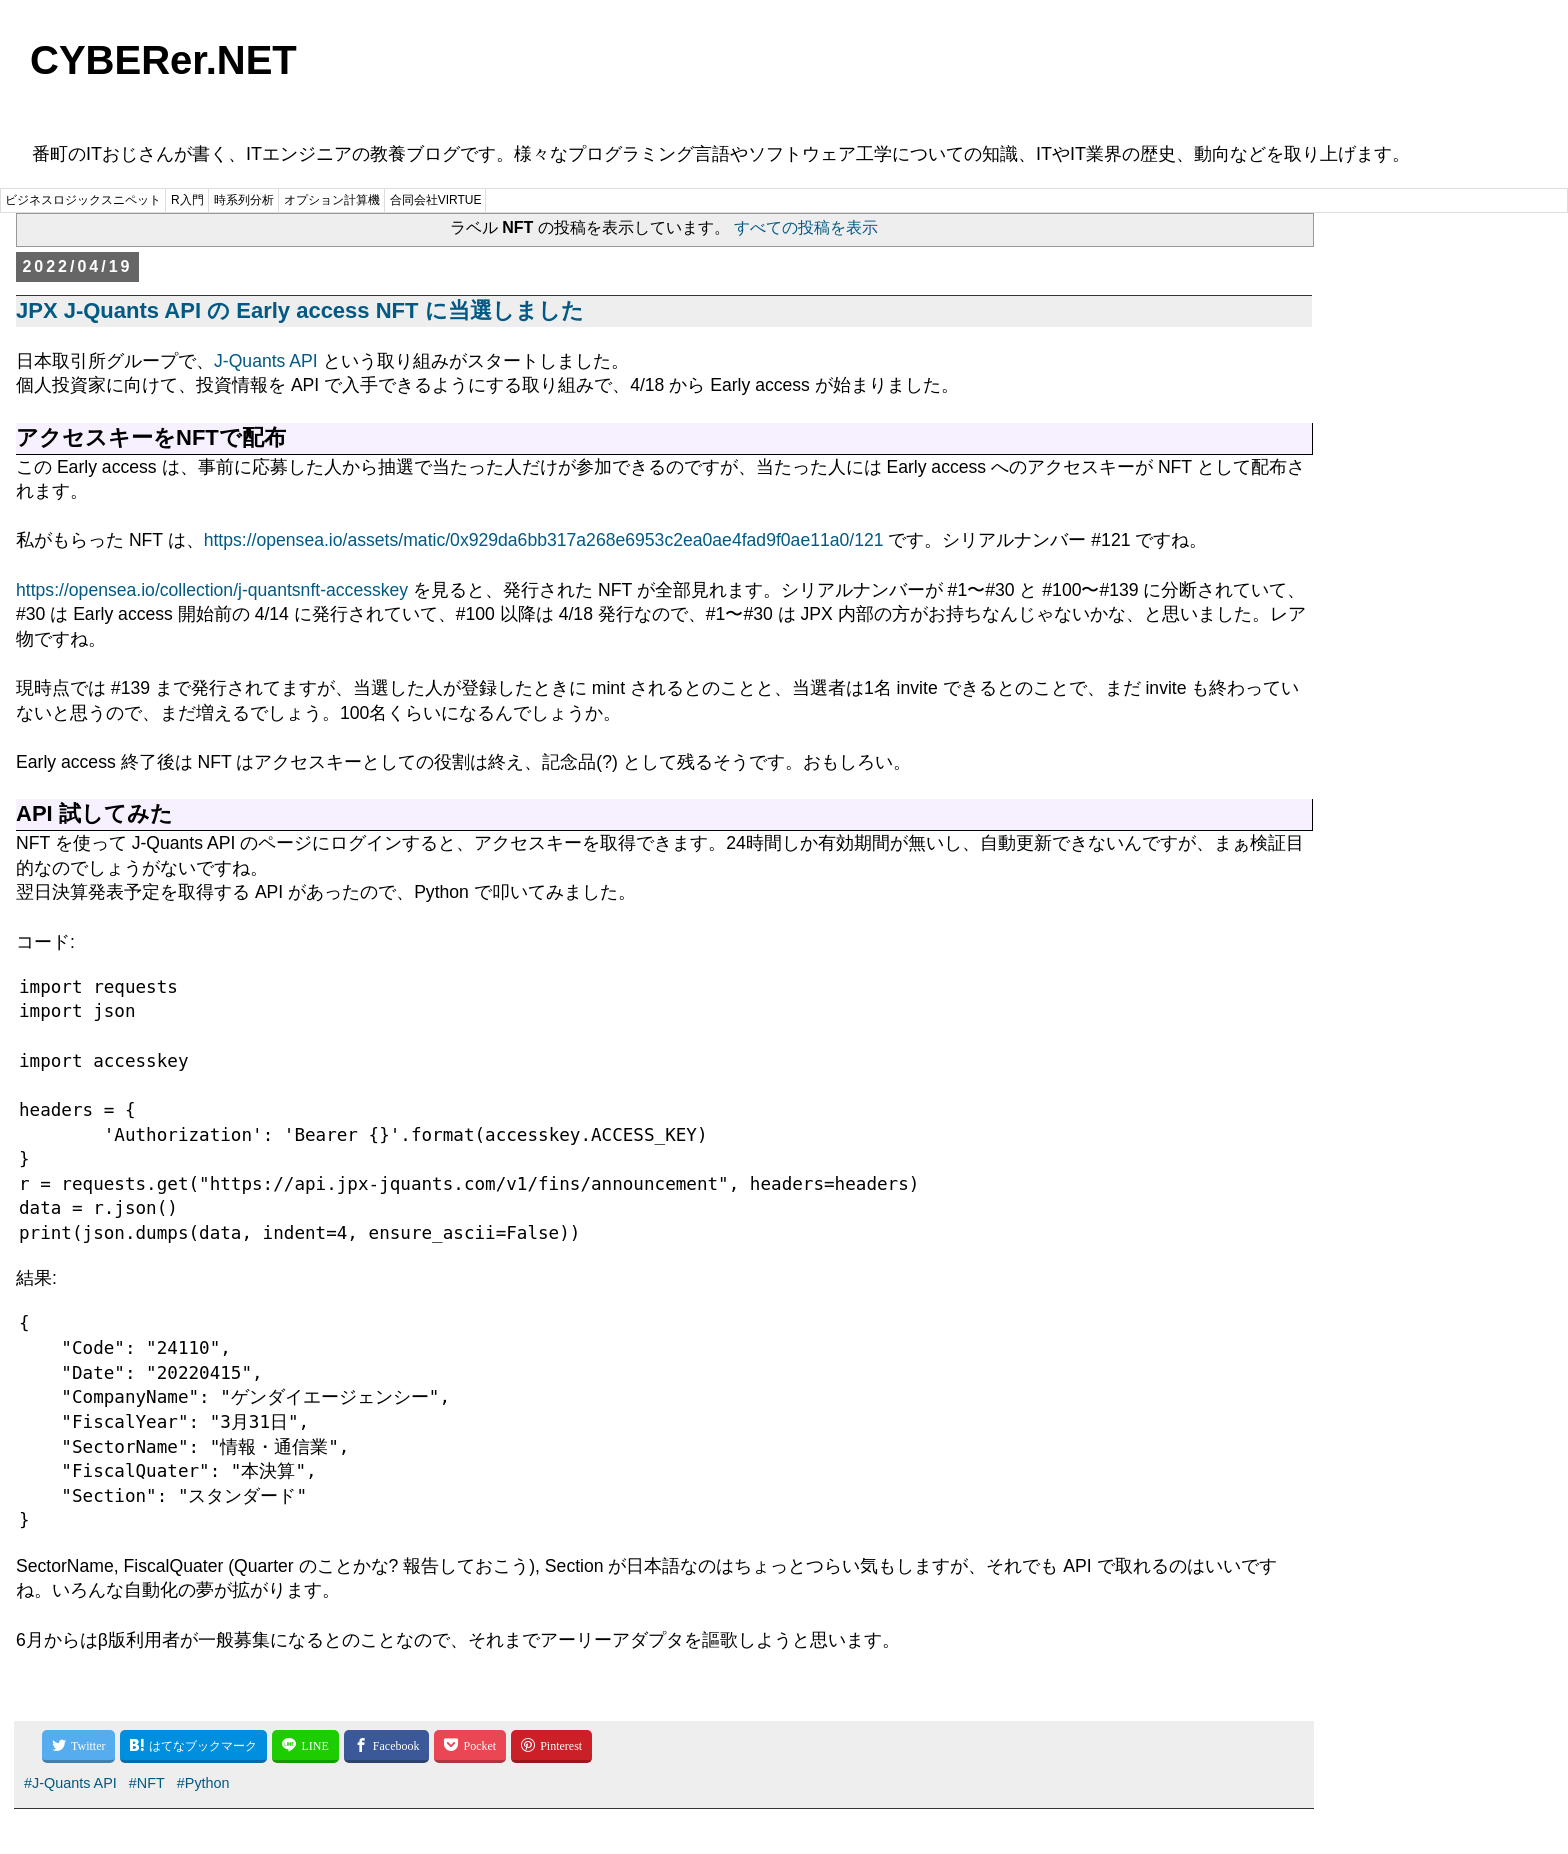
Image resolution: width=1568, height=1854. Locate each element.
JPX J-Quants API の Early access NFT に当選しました (300, 310)
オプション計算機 (332, 200)
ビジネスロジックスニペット (83, 200)
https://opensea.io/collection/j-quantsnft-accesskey (212, 590)
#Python (203, 1783)
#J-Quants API (70, 1783)
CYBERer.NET (163, 60)
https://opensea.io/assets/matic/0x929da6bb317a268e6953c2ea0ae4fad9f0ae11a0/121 (544, 540)
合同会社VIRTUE (436, 200)
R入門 (187, 200)
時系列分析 (244, 200)
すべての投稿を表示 (806, 227)
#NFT (147, 1783)
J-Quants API (266, 361)
